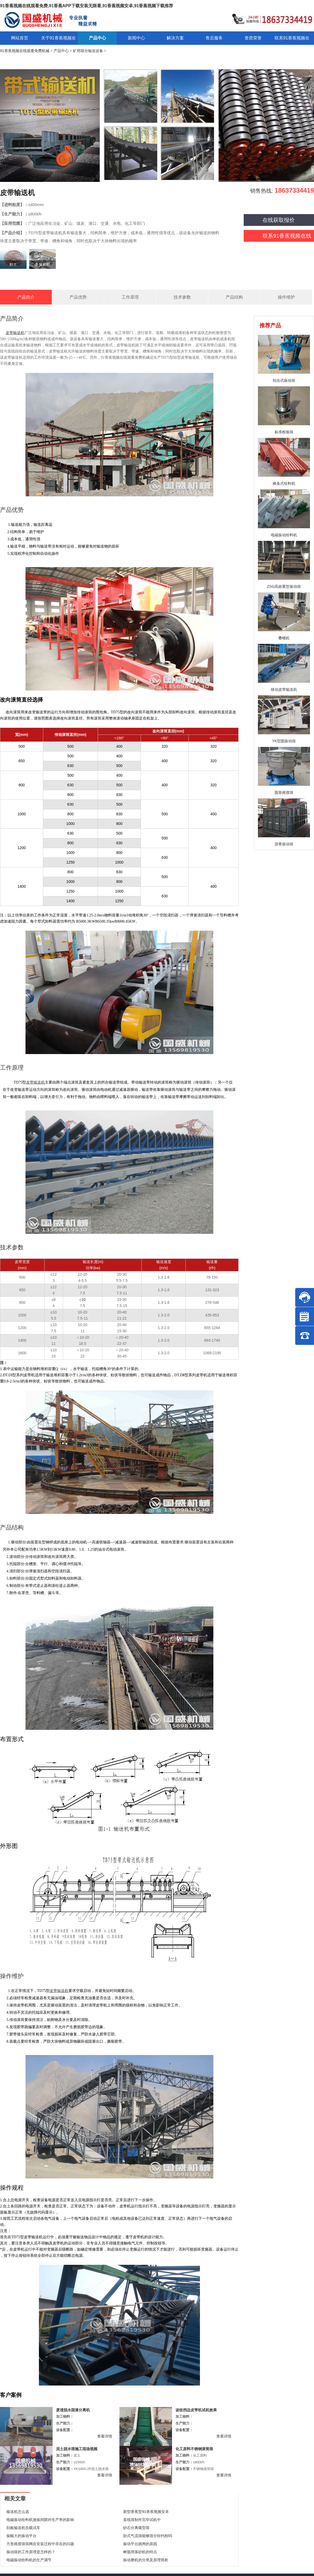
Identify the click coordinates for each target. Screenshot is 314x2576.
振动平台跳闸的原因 (140, 2544)
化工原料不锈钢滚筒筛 (194, 2449)
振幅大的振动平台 (21, 2536)
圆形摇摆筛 (284, 792)
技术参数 (182, 297)
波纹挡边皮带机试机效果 (196, 2410)
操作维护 (286, 297)
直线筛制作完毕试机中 (142, 2520)
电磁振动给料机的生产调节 (29, 2560)
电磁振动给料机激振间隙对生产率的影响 (40, 2520)
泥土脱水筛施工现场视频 (76, 2449)
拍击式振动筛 (284, 380)
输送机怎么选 (17, 2511)
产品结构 (234, 297)
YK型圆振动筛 (284, 741)
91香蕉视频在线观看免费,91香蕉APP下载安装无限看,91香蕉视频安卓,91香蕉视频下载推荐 (86, 5)
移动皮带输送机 (284, 689)
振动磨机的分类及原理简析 (145, 2560)
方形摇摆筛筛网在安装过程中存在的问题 (40, 2544)
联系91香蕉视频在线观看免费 (277, 237)
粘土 (13, 264)
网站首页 (19, 38)
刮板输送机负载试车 (23, 2528)
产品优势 (78, 297)
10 (83, 1299)
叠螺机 (284, 638)
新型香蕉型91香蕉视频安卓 (146, 2511)
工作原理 (130, 297)
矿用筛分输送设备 (88, 51)
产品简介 (26, 297)
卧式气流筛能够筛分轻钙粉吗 (147, 2536)
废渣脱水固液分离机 (73, 2410)
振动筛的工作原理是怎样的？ (30, 2552)
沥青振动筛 (284, 844)
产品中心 (61, 51)
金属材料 (42, 264)
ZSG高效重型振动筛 (284, 586)
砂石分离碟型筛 (136, 2528)
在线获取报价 (278, 220)
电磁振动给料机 (284, 535)
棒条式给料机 (284, 483)
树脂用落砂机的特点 (140, 2552)
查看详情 (104, 2436)
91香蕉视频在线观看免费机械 (24, 51)
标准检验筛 (284, 432)
